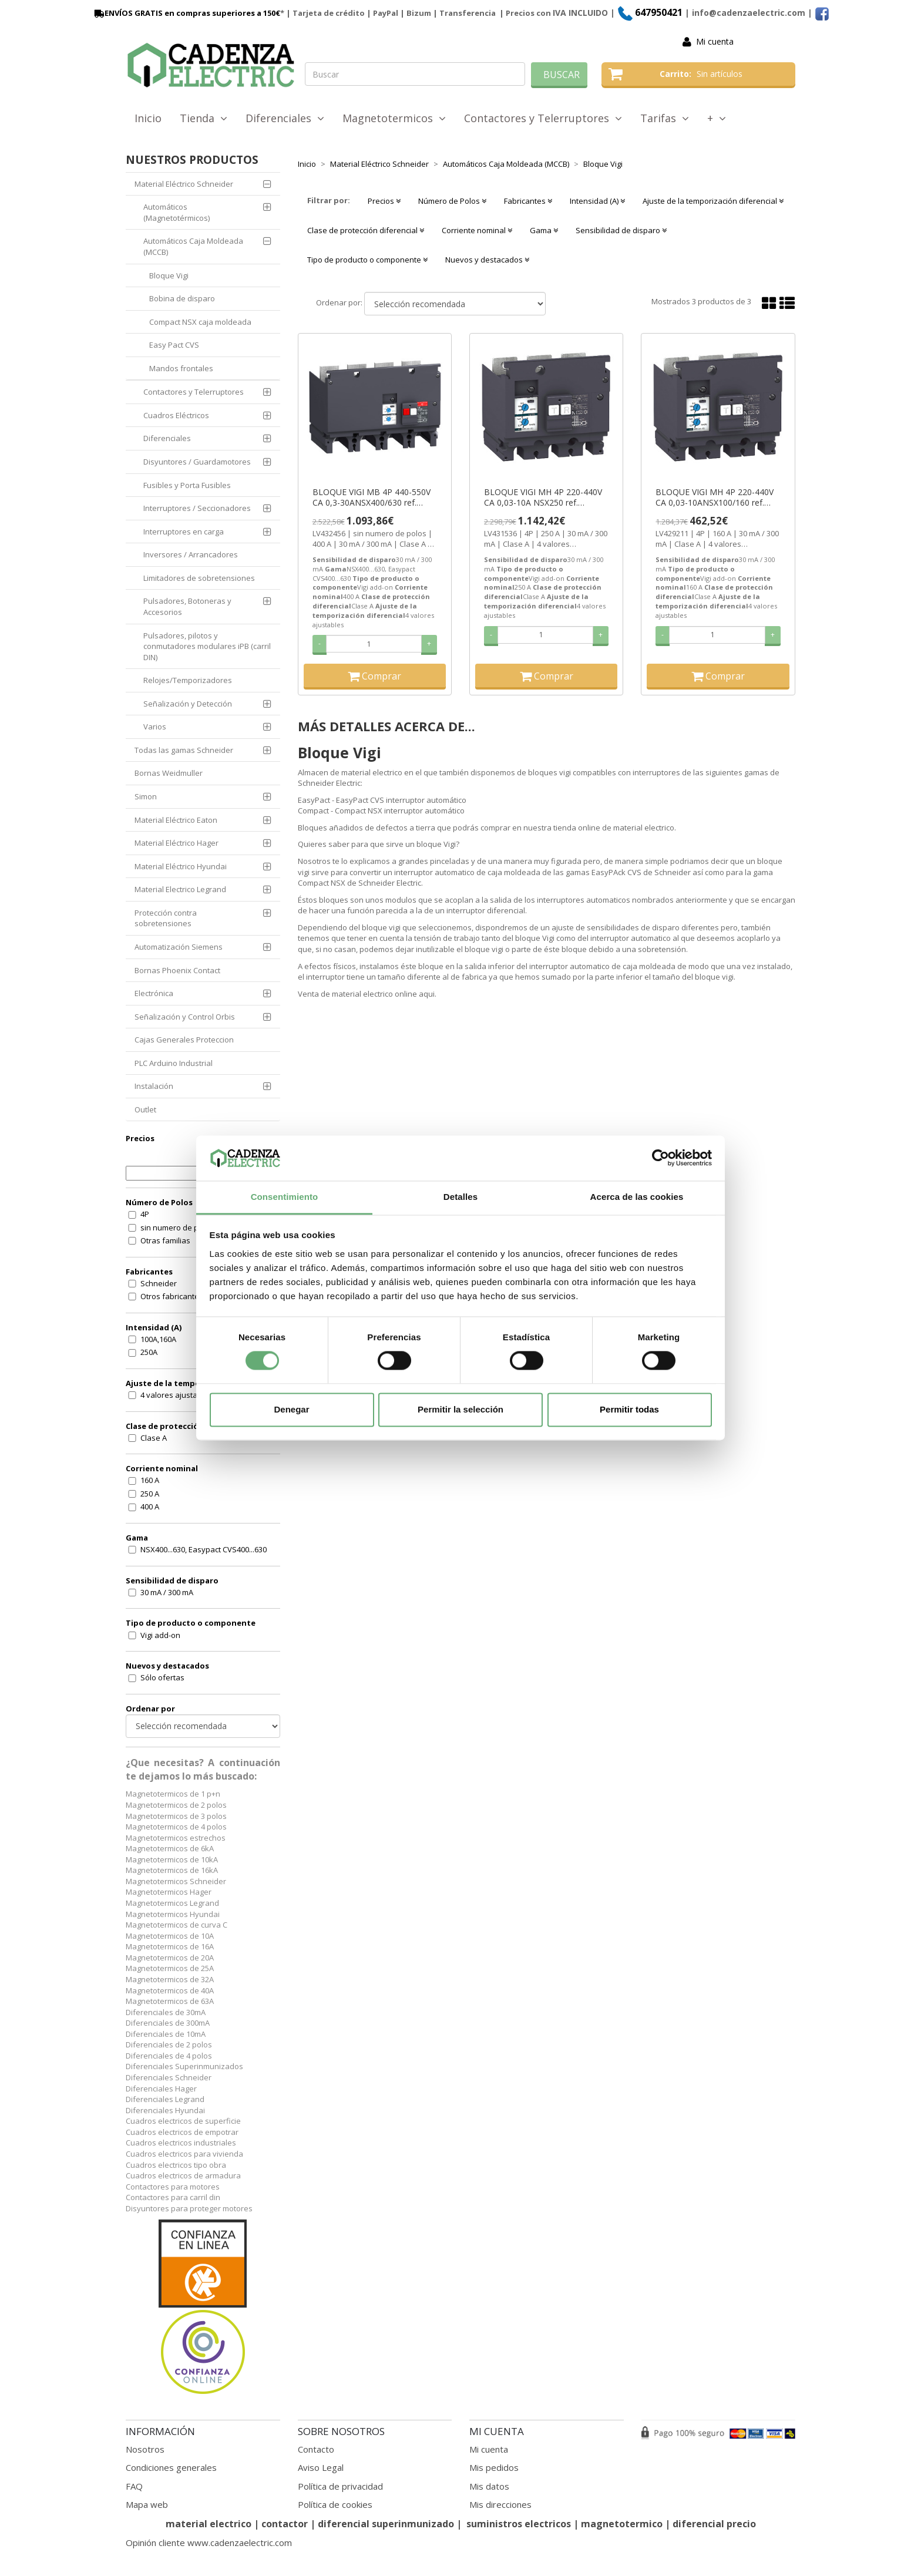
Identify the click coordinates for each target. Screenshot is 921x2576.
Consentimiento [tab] (284, 1197)
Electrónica (154, 993)
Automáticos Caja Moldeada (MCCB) (193, 246)
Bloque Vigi (169, 275)
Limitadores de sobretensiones (199, 578)
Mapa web (147, 2504)
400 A (149, 1506)
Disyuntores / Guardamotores (197, 461)
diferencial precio (714, 2523)
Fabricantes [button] (528, 201)
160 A (149, 1480)
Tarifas (664, 118)
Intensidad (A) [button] (597, 201)
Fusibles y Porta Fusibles (187, 485)
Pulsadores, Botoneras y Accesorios (187, 606)
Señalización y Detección (187, 703)
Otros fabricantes (171, 1296)
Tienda (203, 118)
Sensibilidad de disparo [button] (621, 230)
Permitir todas (629, 1409)
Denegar (291, 1409)
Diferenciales (285, 118)
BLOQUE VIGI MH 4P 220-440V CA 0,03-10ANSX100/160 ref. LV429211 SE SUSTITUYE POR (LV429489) (715, 497)
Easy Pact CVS (174, 344)
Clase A (153, 1437)
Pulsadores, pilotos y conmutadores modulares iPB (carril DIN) (207, 646)
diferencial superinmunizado (386, 2523)
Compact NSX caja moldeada (200, 322)
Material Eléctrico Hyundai (181, 866)
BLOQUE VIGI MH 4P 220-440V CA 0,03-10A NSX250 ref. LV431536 (543, 497)
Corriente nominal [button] (477, 230)
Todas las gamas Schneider (184, 750)
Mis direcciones (500, 2504)
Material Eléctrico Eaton (176, 820)
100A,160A (158, 1339)
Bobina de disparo (182, 298)
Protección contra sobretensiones (166, 918)
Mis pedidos (494, 2467)
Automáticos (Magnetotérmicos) (176, 212)
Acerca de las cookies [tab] (637, 1197)
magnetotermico (623, 2523)
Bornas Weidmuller (169, 773)
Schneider (158, 1283)
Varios (154, 726)
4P (144, 1214)
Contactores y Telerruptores (543, 118)
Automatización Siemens (179, 946)
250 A (149, 1493)
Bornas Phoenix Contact (177, 970)
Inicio (148, 118)
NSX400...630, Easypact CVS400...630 (203, 1549)
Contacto (316, 2449)
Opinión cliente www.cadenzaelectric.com (209, 2542)
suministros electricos (518, 2523)
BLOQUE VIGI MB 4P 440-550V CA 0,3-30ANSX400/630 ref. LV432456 (371, 497)
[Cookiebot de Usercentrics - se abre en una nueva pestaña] (660, 1158)
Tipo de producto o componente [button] (367, 259)
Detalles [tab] (460, 1197)
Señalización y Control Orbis (185, 1016)
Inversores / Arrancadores (190, 554)
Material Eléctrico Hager (177, 843)
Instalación (154, 1086)
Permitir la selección (460, 1409)
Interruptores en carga (183, 531)
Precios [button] (384, 201)
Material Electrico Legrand (180, 889)
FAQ (134, 2486)
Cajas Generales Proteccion (184, 1039)
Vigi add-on (160, 1635)
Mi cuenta (715, 41)
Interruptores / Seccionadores (197, 508)
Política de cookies (335, 2504)
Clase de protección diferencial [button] (365, 230)
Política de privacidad (340, 2486)
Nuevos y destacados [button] (487, 259)
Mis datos (489, 2486)
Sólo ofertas (162, 1677)
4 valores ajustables (176, 1395)
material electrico (208, 2523)
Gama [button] (544, 230)
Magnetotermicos (394, 118)
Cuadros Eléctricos (176, 415)
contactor (284, 2523)
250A (148, 1352)
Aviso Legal (321, 2467)
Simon (146, 796)
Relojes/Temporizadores (187, 680)
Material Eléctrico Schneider (184, 184)
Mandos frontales (181, 368)
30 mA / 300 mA (166, 1592)
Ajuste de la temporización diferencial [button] (713, 201)
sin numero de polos (177, 1227)
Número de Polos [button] (452, 201)
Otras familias (165, 1240)
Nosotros (145, 2449)
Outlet (145, 1109)
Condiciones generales (171, 2467)
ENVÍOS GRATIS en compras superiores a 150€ (186, 13)
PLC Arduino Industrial (174, 1063)
